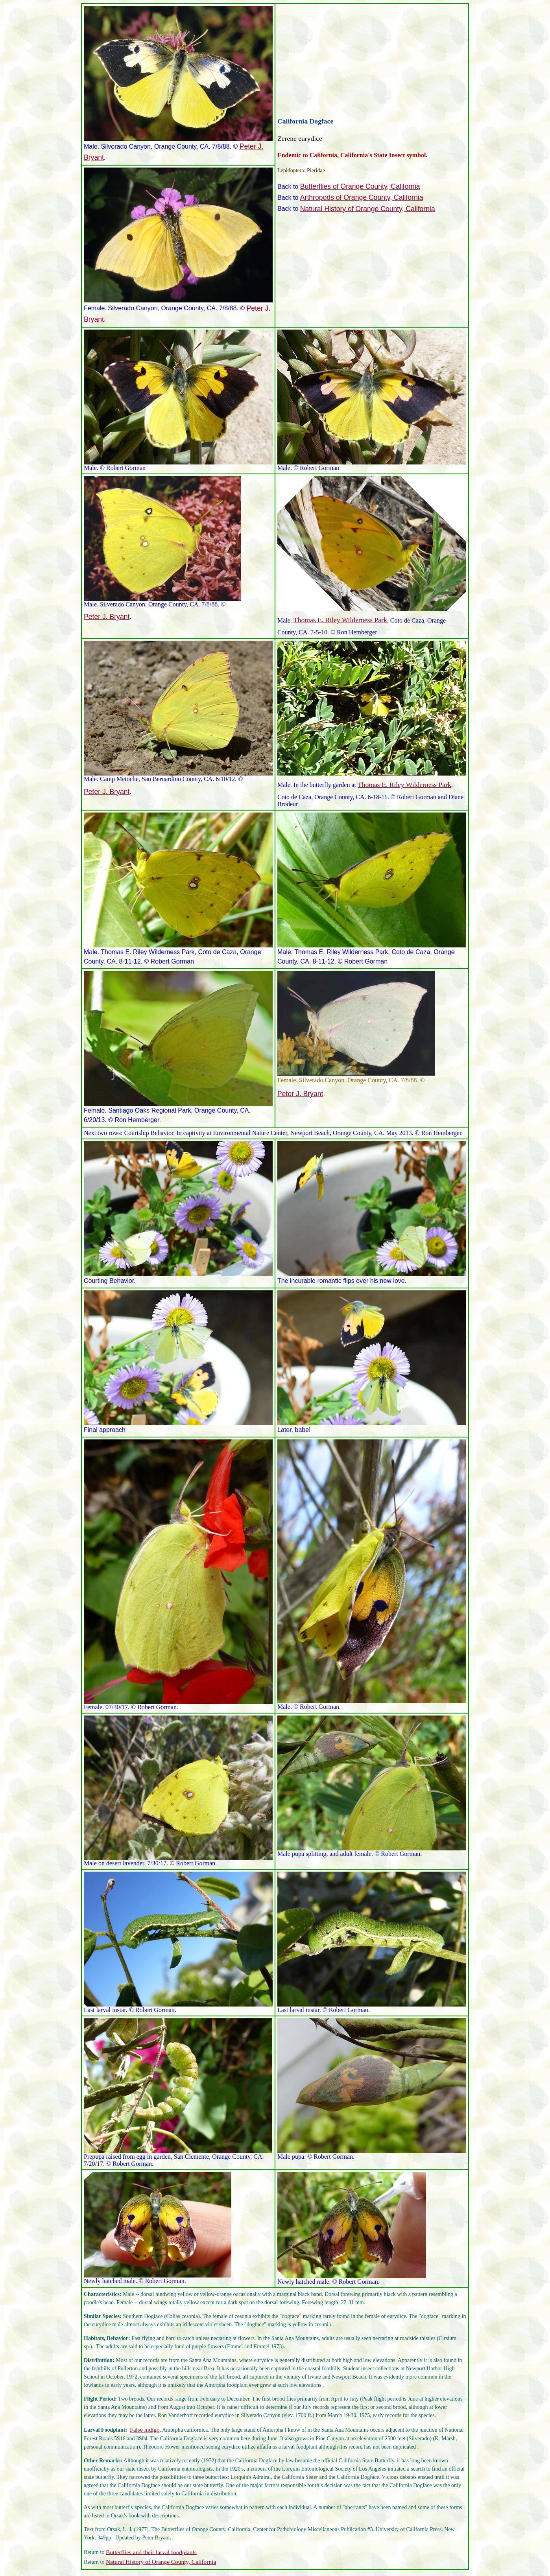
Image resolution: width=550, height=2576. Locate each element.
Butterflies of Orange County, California (360, 186)
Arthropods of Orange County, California (361, 197)
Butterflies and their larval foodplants (151, 2551)
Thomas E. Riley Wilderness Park (340, 620)
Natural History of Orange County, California (367, 208)
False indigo (145, 2429)
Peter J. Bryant (106, 617)
